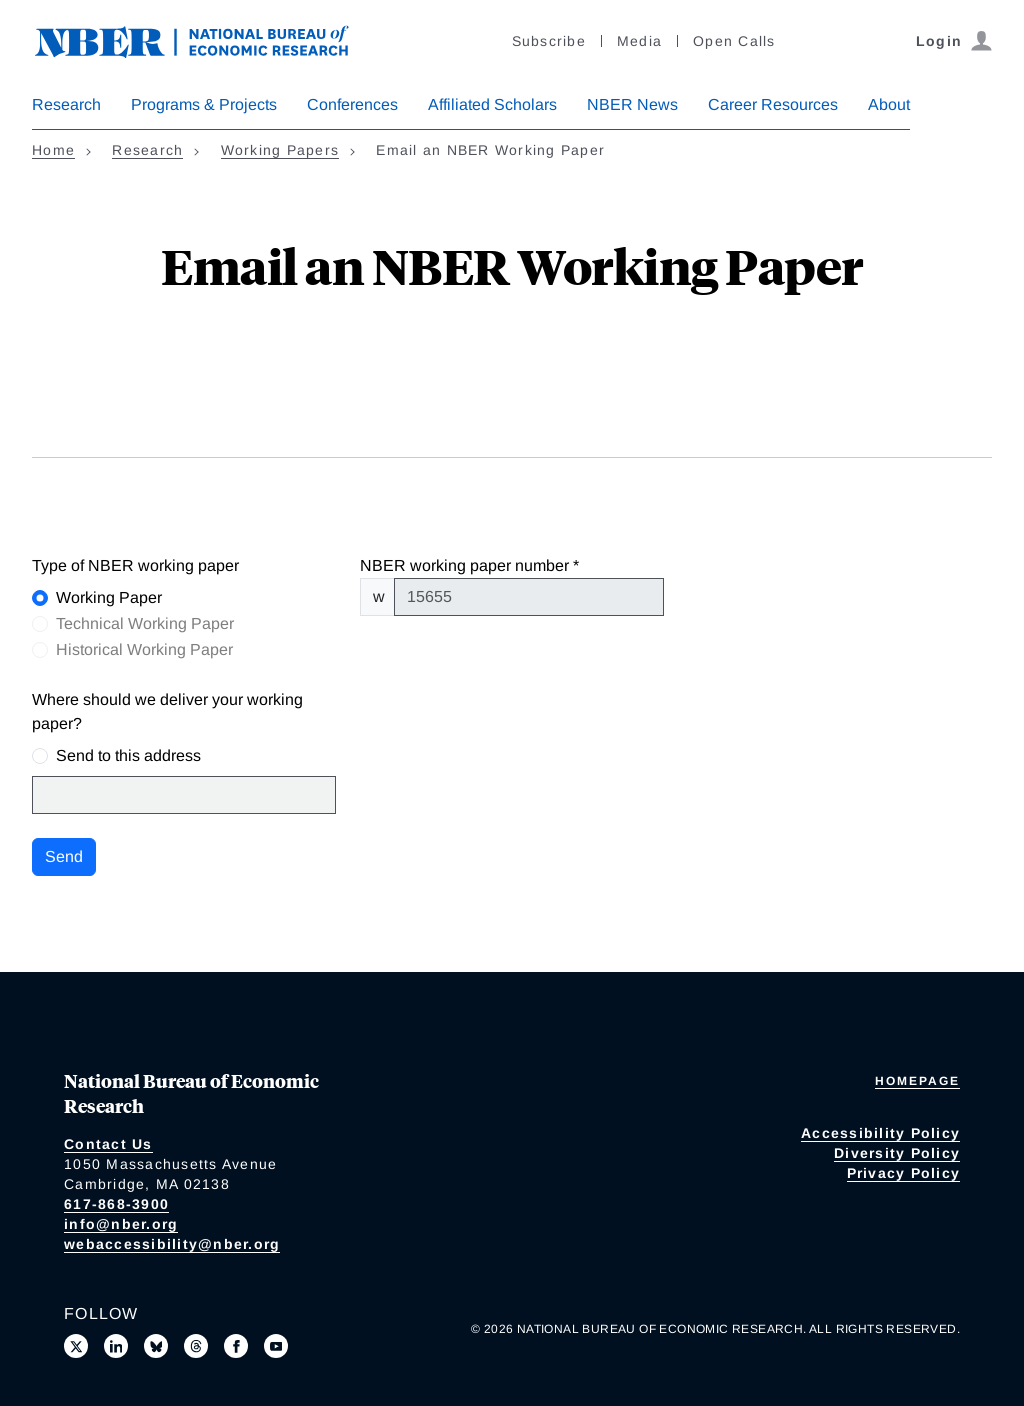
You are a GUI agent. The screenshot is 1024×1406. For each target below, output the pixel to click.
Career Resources (773, 104)
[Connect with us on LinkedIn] (116, 1346)
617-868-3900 (116, 1204)
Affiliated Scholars (492, 104)
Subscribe (549, 41)
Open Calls (734, 41)
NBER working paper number (464, 565)
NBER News (632, 104)
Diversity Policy (897, 1153)
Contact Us (108, 1144)
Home (53, 150)
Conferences (352, 104)
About (889, 104)
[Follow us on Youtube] (276, 1346)
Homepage (917, 1081)
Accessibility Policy (880, 1133)
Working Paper (109, 597)
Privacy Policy (904, 1173)
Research (66, 104)
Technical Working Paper (145, 623)
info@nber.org (121, 1224)
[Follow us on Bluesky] (156, 1346)
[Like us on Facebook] (236, 1346)
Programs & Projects (204, 104)
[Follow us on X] (76, 1346)
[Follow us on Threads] (196, 1346)
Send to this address (128, 755)
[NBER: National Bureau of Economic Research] (208, 39)
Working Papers (280, 150)
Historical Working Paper (144, 649)
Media (639, 41)
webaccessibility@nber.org (172, 1244)
